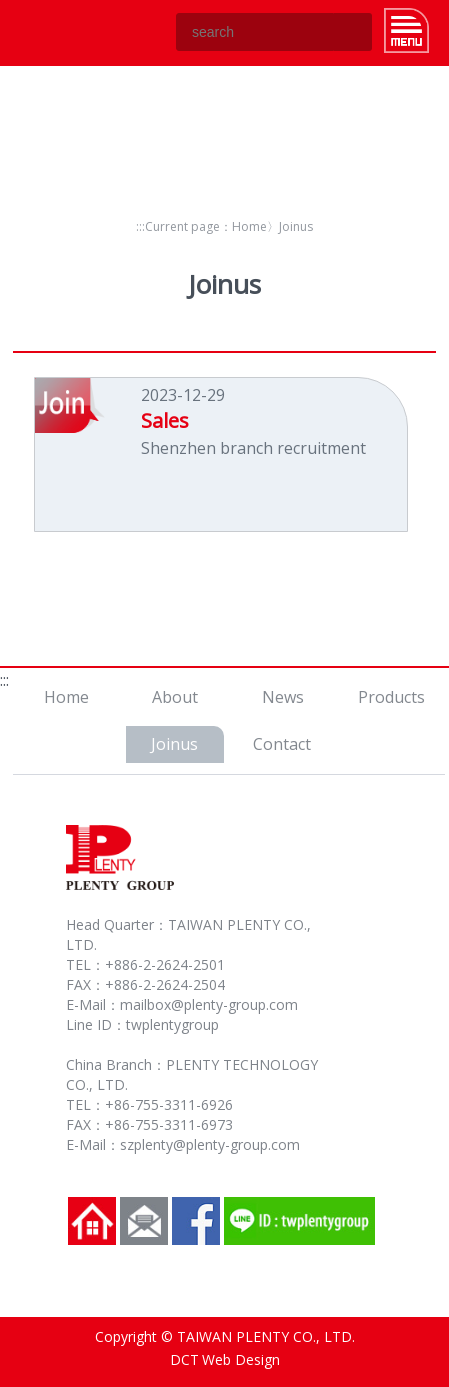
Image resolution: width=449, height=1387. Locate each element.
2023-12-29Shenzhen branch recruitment (253, 421)
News (283, 697)
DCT (184, 1359)
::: (140, 226)
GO (353, 32)
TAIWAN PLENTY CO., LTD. (64, 32)
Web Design (241, 1359)
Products (391, 697)
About (175, 697)
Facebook (196, 1221)
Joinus (174, 744)
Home (249, 226)
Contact (282, 744)
